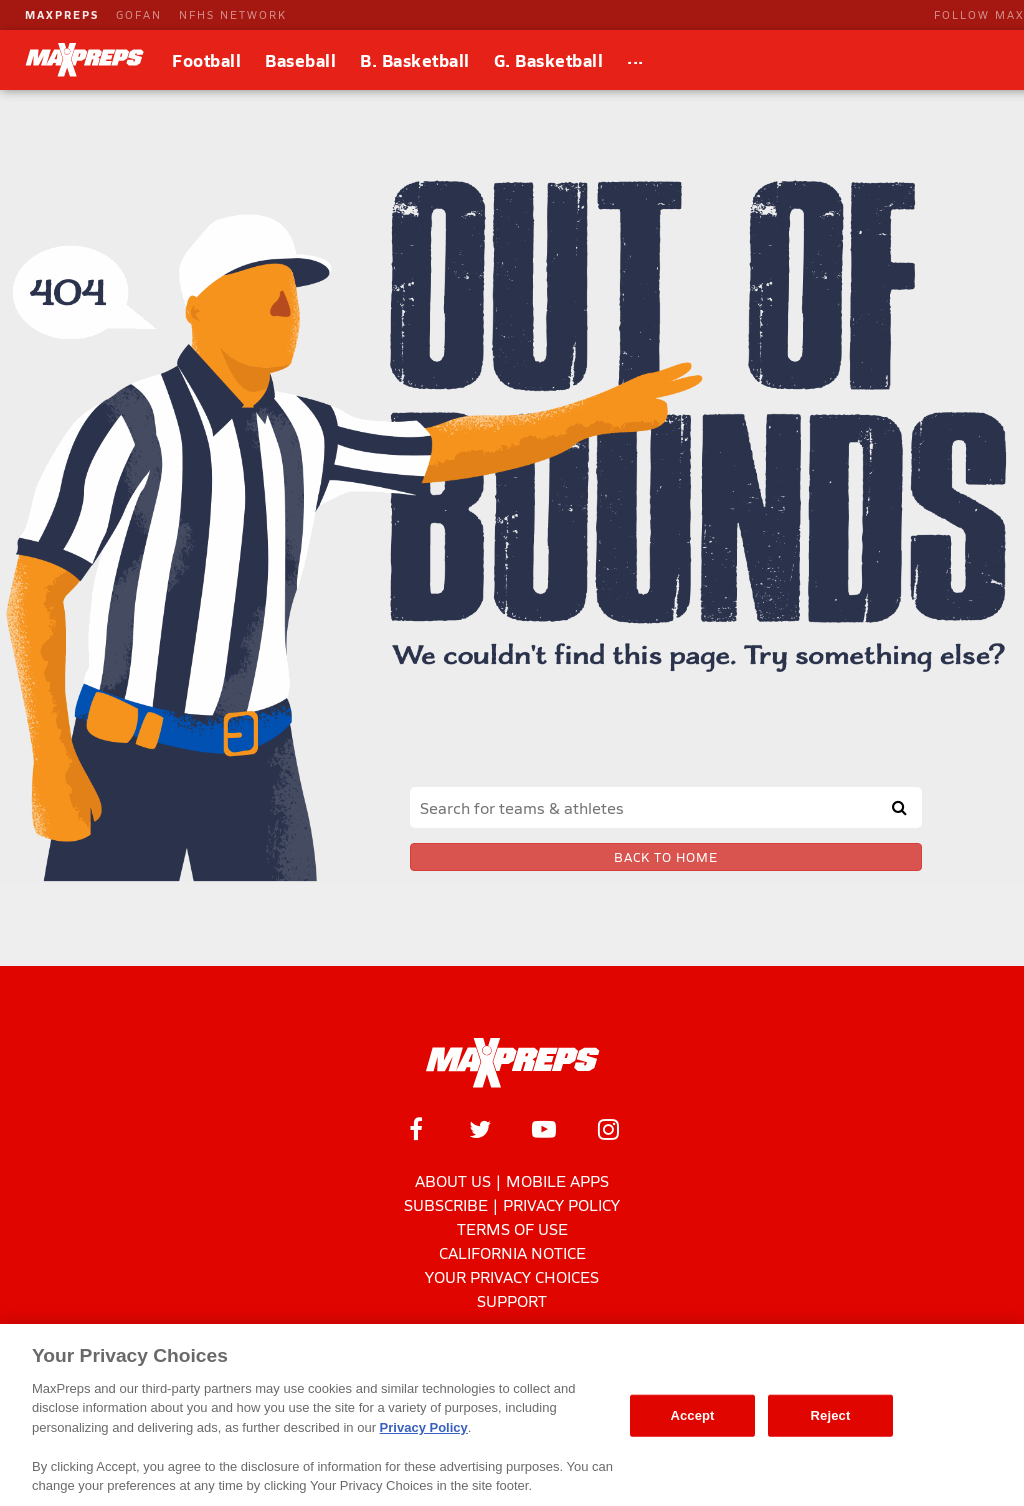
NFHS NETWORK (233, 14)
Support (512, 1300)
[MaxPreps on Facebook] (416, 1129)
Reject (831, 1415)
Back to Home (666, 857)
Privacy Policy (561, 1204)
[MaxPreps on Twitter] (480, 1129)
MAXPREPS (62, 14)
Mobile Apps (557, 1180)
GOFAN (139, 14)
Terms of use (512, 1228)
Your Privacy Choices (512, 1276)
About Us (453, 1180)
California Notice (512, 1252)
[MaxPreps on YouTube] (544, 1129)
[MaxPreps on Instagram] (608, 1129)
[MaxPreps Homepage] (512, 1063)
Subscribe (446, 1204)
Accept (692, 1415)
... (635, 57)
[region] (512, 1415)
